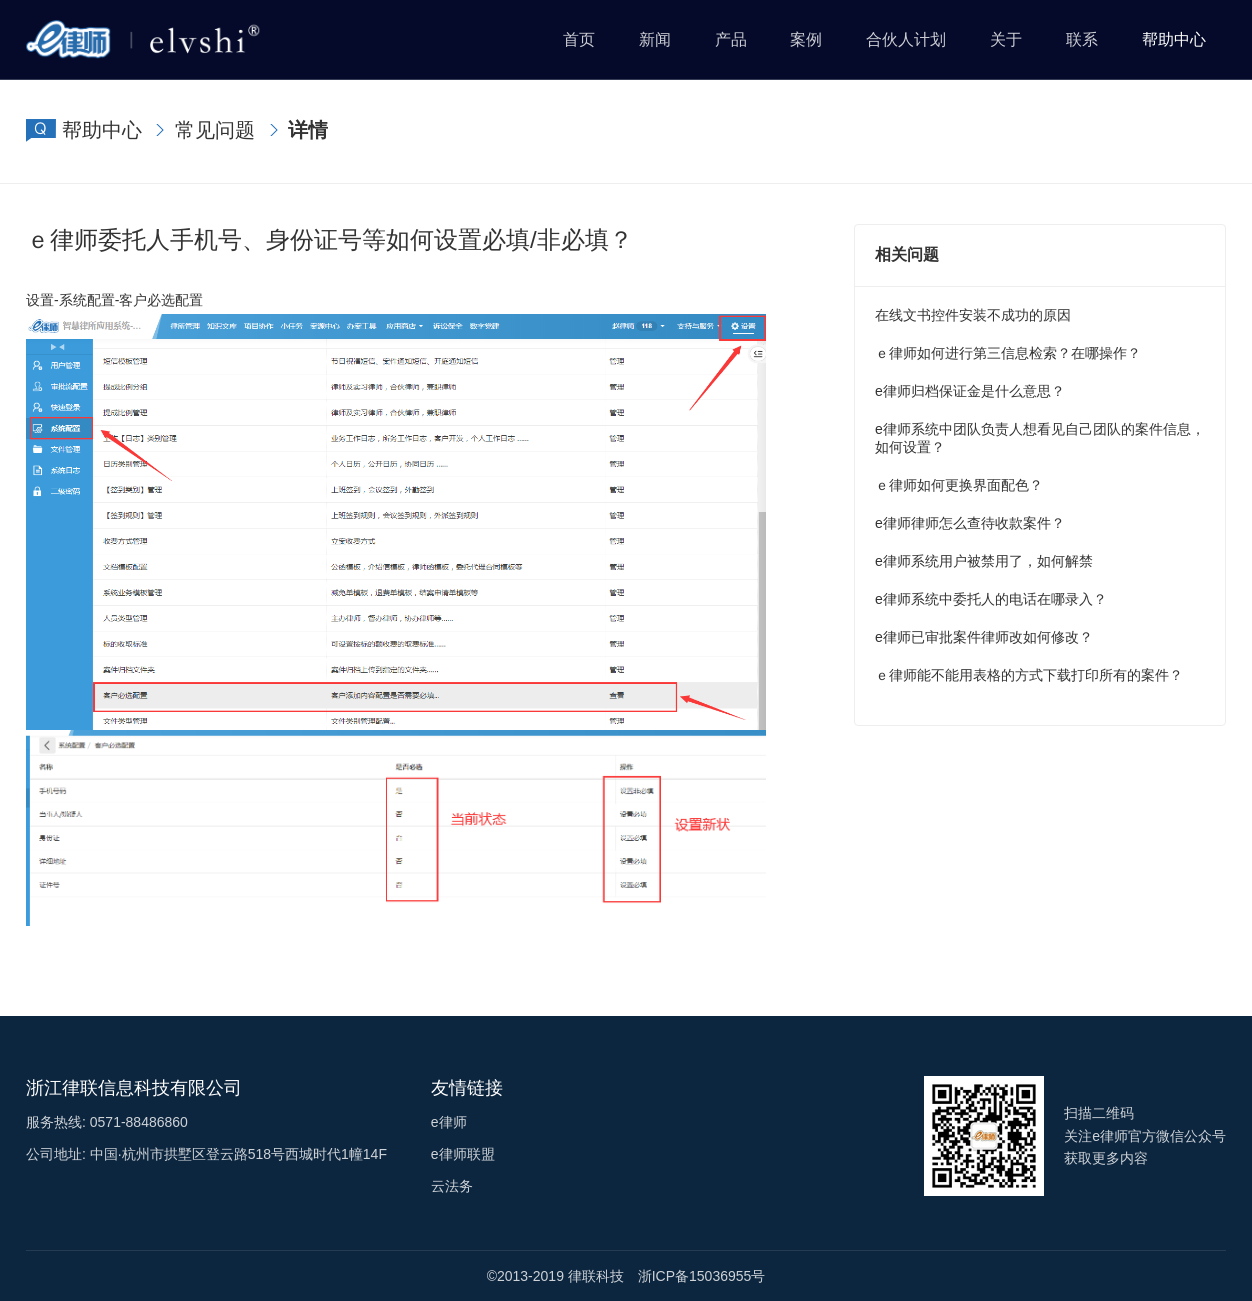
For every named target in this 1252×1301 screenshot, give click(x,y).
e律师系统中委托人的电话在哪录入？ (991, 599)
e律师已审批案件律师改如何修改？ (984, 637)
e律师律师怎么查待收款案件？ (970, 523)
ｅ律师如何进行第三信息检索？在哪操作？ (1008, 353)
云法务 (452, 1186)
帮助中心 (1174, 39)
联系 (1082, 39)
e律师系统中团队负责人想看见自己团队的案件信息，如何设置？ (1040, 438)
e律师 (449, 1122)
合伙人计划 (906, 39)
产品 (731, 39)
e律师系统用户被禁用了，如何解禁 (984, 561)
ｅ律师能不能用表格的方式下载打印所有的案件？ (1029, 675)
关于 (1006, 39)
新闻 (655, 39)
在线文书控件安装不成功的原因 (973, 315)
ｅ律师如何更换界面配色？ (959, 485)
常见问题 (215, 130)
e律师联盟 (463, 1154)
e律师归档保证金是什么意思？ (970, 391)
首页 (579, 39)
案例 (806, 39)
